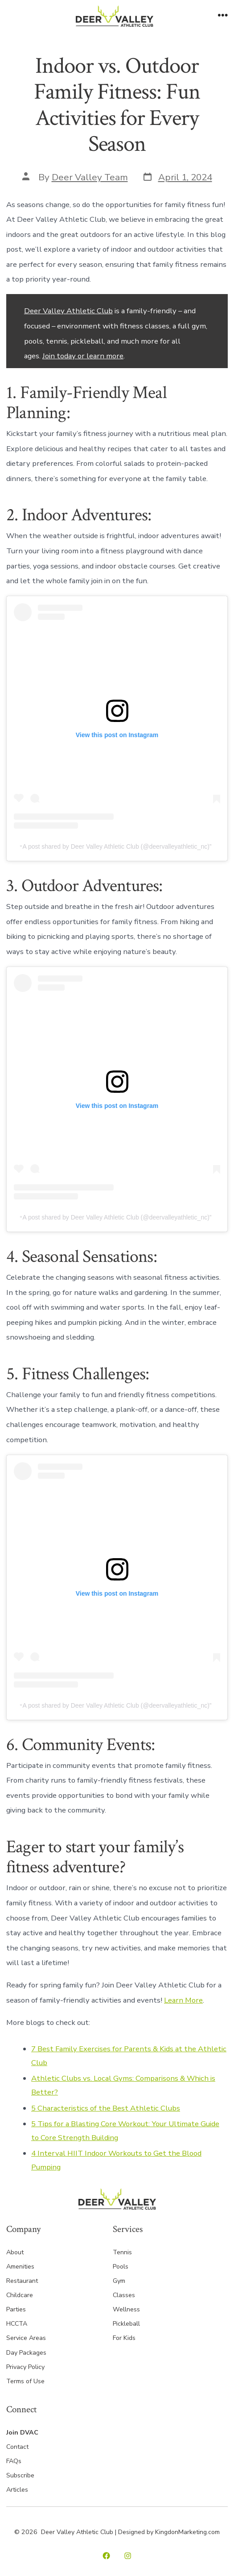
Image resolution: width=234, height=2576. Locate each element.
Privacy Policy (25, 2367)
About (15, 2252)
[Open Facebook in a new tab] (106, 2556)
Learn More (183, 2000)
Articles (17, 2489)
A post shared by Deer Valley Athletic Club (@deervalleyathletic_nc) (115, 846)
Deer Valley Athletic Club (68, 311)
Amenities (20, 2266)
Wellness (126, 2309)
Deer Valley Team (90, 177)
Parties (16, 2309)
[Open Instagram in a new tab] (128, 2556)
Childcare (19, 2295)
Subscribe (20, 2475)
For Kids (124, 2338)
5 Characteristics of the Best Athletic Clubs (105, 2108)
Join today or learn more (82, 356)
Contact (17, 2447)
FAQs (13, 2461)
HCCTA (16, 2323)
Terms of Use (25, 2381)
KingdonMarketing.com (187, 2532)
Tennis (122, 2252)
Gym (119, 2281)
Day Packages (26, 2352)
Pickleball (126, 2323)
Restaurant (22, 2281)
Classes (124, 2295)
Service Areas (26, 2338)
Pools (120, 2266)
